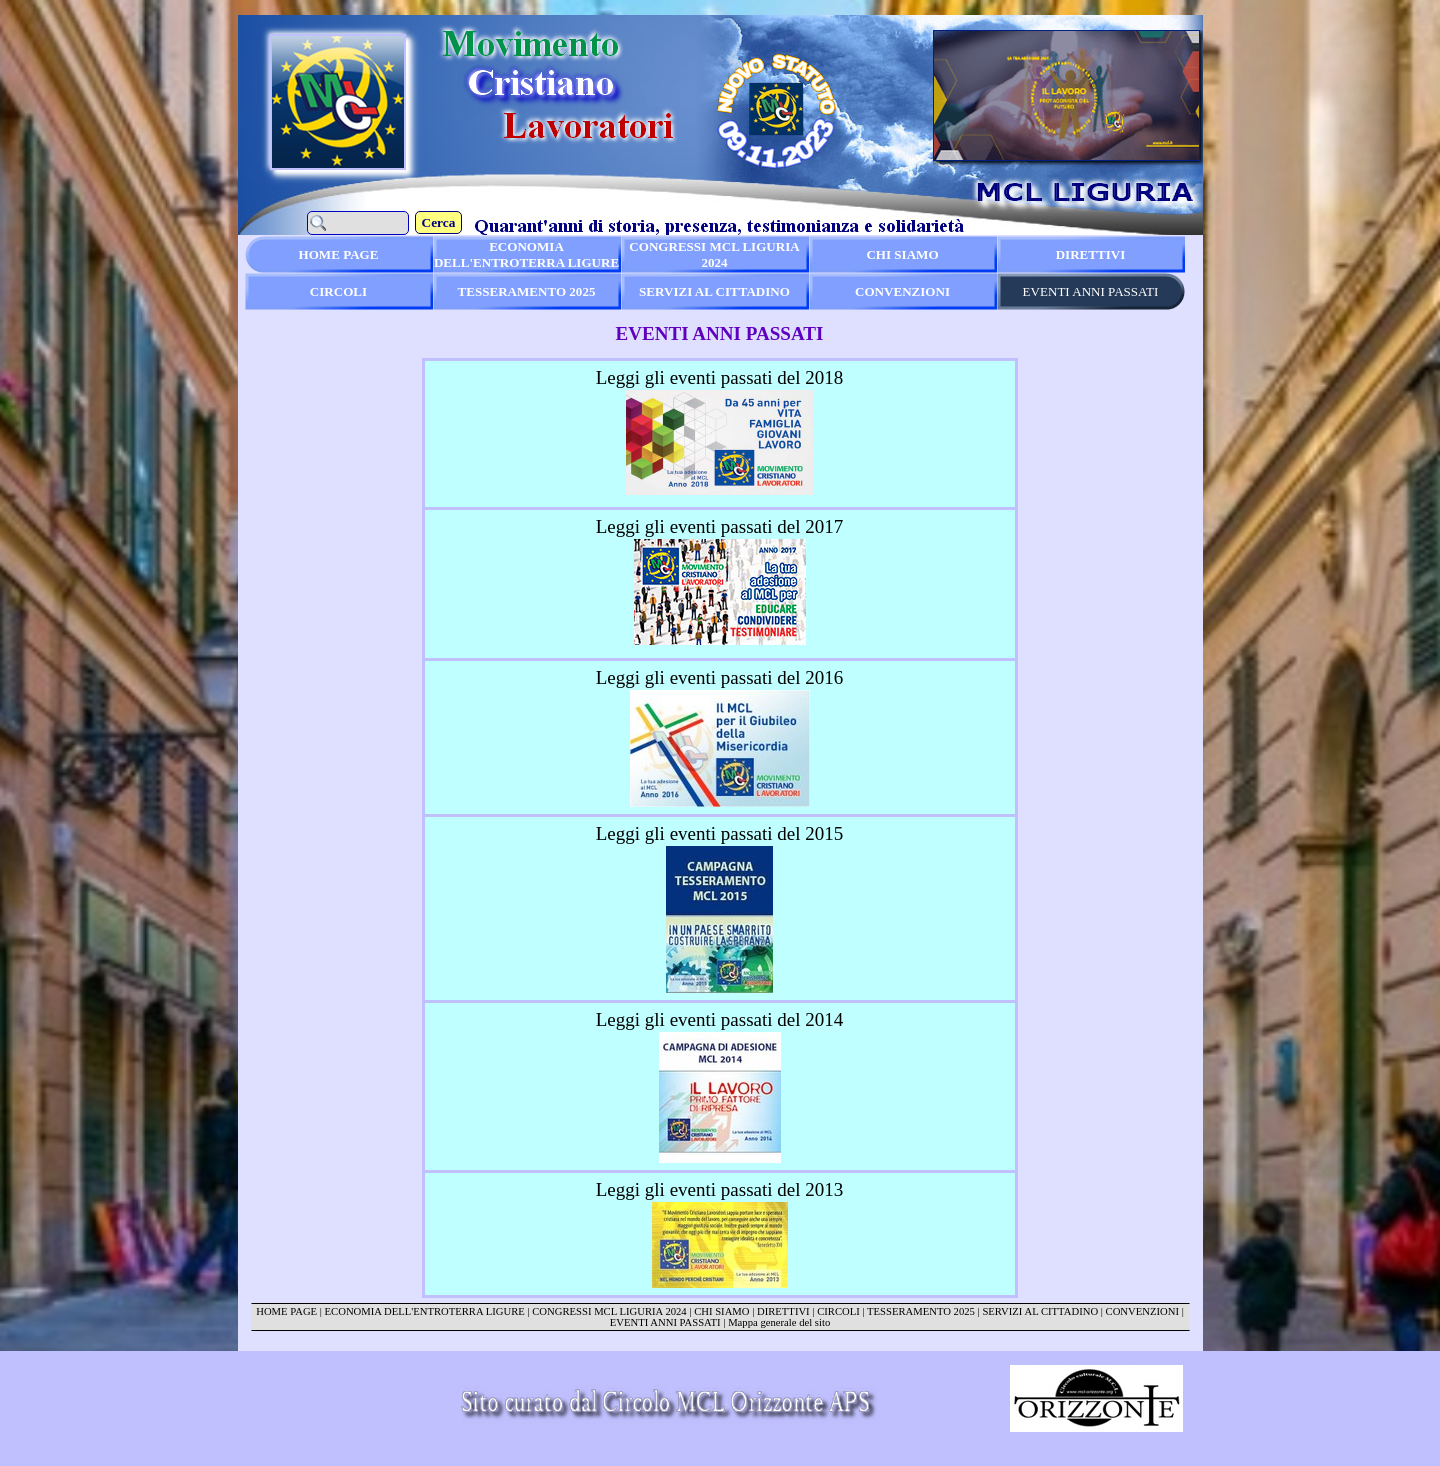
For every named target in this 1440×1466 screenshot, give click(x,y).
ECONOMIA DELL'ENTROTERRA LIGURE (425, 1311)
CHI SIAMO (721, 1311)
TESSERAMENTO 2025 (921, 1311)
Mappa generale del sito (779, 1322)
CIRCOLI (838, 1311)
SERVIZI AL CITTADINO (1040, 1311)
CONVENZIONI (1142, 1311)
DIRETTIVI (783, 1311)
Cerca (439, 222)
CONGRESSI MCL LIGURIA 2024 (609, 1311)
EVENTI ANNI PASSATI (665, 1322)
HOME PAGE (286, 1311)
